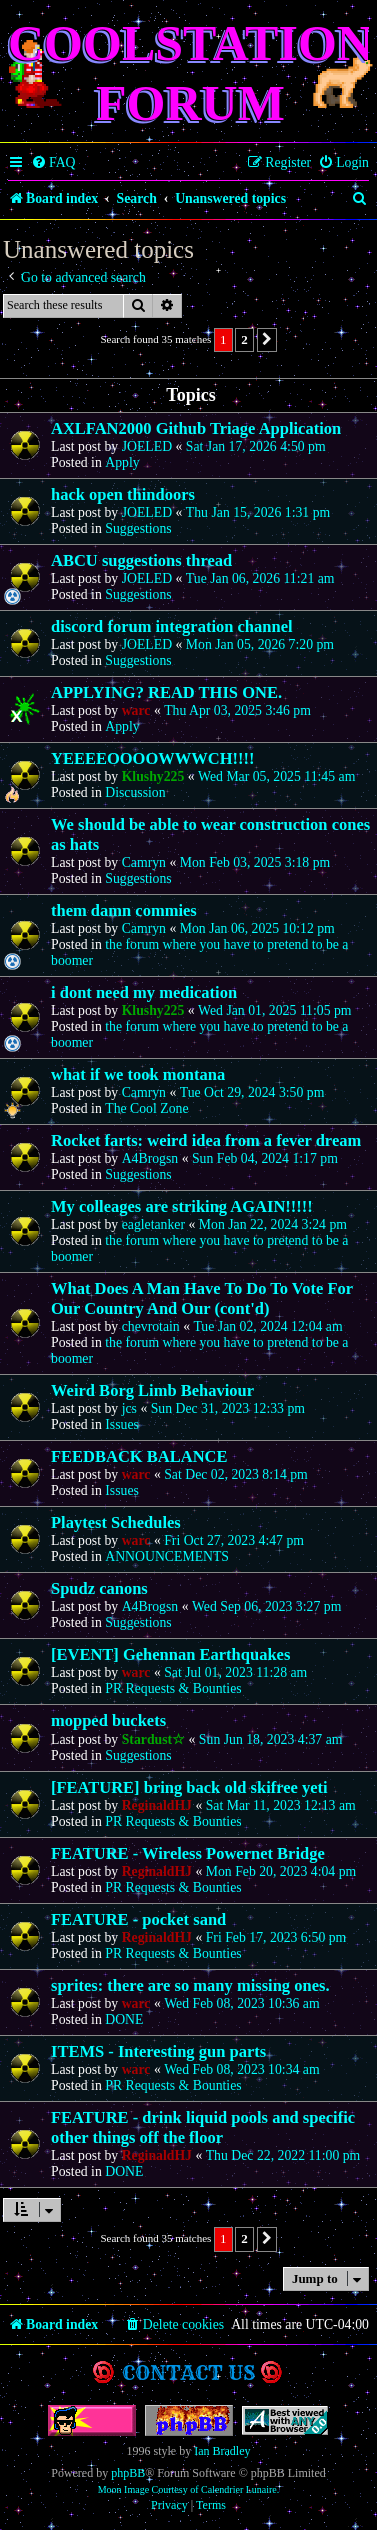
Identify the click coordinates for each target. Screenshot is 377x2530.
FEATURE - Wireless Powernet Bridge (188, 1853)
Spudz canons (99, 1588)
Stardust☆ (153, 1739)
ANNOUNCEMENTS (167, 1556)
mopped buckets (108, 1720)
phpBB (128, 2473)
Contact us (188, 2372)
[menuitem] (53, 163)
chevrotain (151, 1326)
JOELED (147, 446)
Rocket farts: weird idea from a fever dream (206, 1140)
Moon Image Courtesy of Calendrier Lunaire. (189, 2489)
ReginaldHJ (157, 1805)
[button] (267, 340)
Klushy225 (153, 776)
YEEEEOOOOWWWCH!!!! (153, 758)
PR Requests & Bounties (173, 1688)
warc (136, 710)
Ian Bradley (222, 2451)
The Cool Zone (146, 1108)
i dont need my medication (144, 992)
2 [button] (244, 339)
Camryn (144, 862)
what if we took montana (138, 1074)
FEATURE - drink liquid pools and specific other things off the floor (203, 2127)
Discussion (135, 792)
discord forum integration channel (172, 626)
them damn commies (124, 910)
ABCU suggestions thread (141, 560)
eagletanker (153, 1224)
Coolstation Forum (190, 73)
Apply (122, 462)
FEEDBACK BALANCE (139, 1456)
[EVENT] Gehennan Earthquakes (170, 1654)
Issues (122, 1424)
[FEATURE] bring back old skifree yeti (189, 1787)
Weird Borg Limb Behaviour (152, 1390)
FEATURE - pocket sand (138, 1919)
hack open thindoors (123, 494)
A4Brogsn (150, 1158)
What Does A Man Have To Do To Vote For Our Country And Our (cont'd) (202, 1298)
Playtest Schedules (116, 1522)
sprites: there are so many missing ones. (190, 1985)
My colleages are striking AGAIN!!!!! (182, 1206)
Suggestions (138, 528)
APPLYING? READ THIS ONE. (166, 692)
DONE (124, 2019)
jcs (129, 1408)
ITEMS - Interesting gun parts (158, 2051)
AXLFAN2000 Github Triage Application (196, 428)
